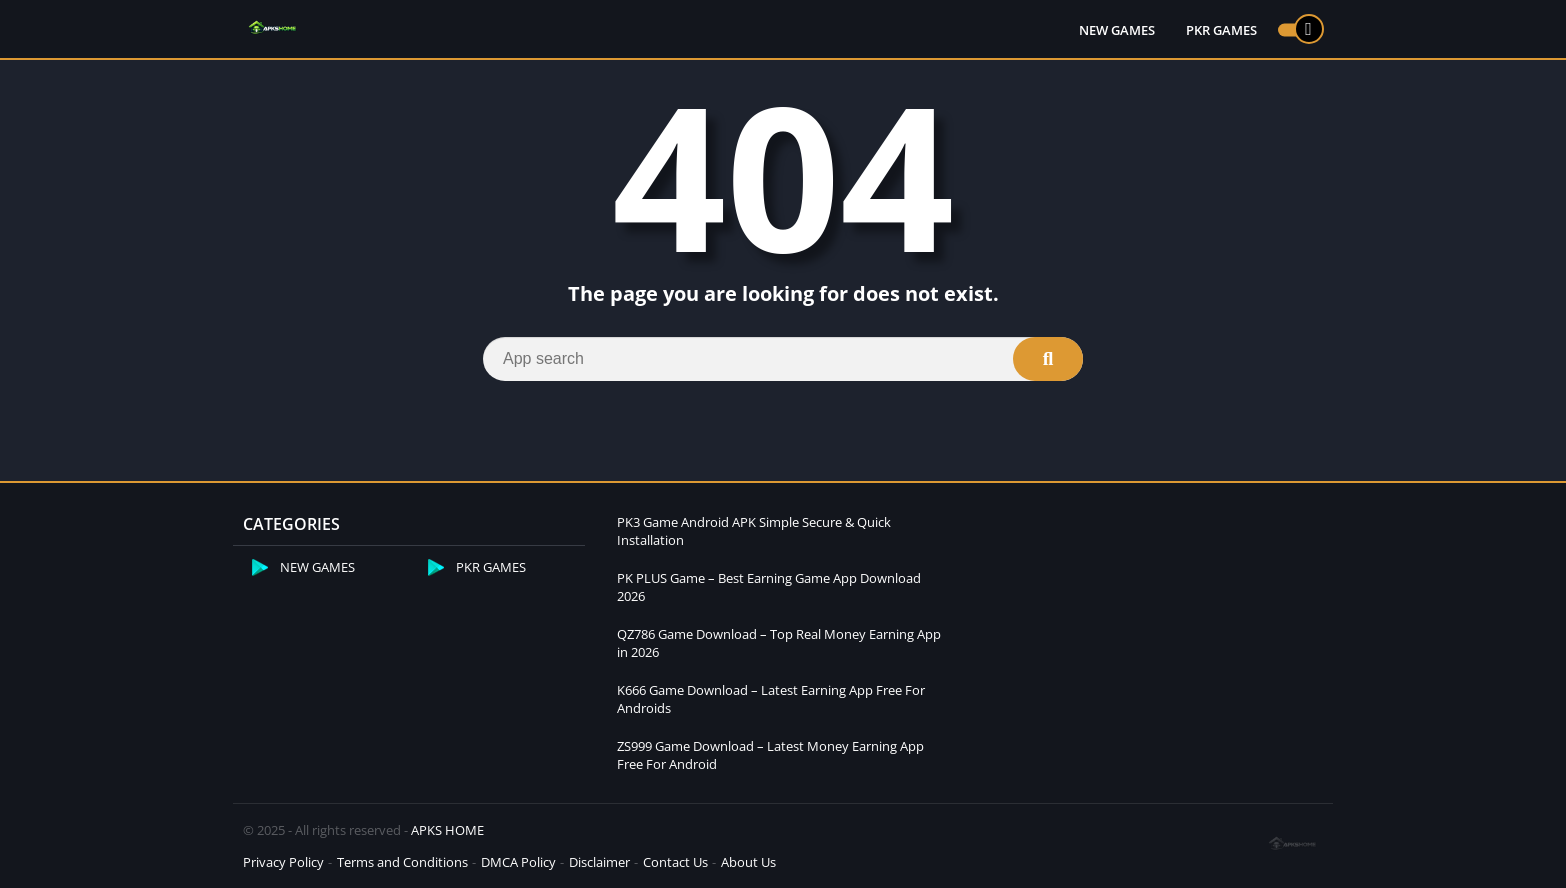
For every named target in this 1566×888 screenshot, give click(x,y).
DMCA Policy (518, 862)
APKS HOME (447, 830)
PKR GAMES (1221, 30)
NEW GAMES (1117, 30)
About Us (748, 862)
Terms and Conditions (402, 862)
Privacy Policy (283, 862)
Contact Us (675, 862)
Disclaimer (599, 862)
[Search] (783, 359)
